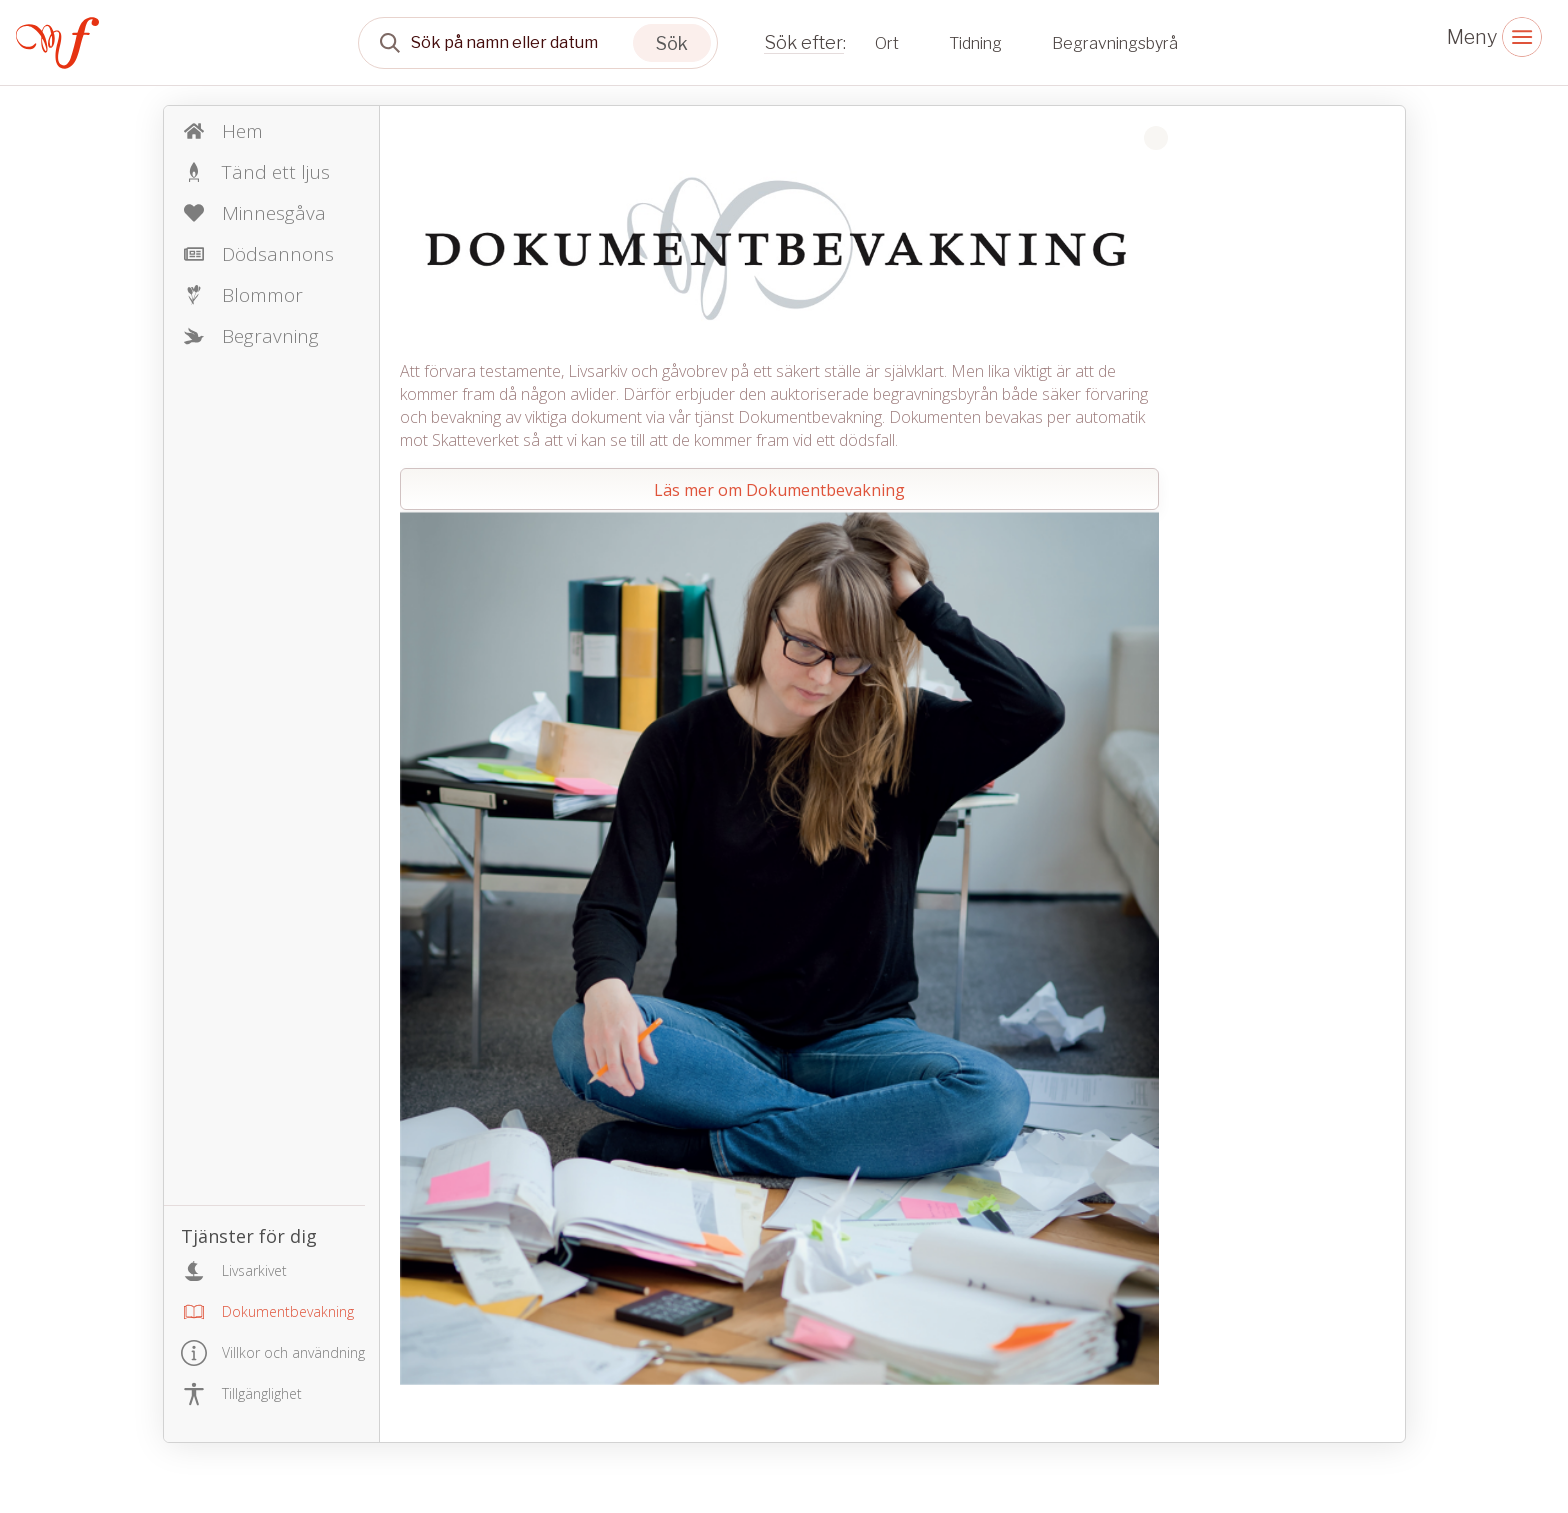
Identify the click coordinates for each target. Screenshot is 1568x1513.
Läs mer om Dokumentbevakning (779, 490)
